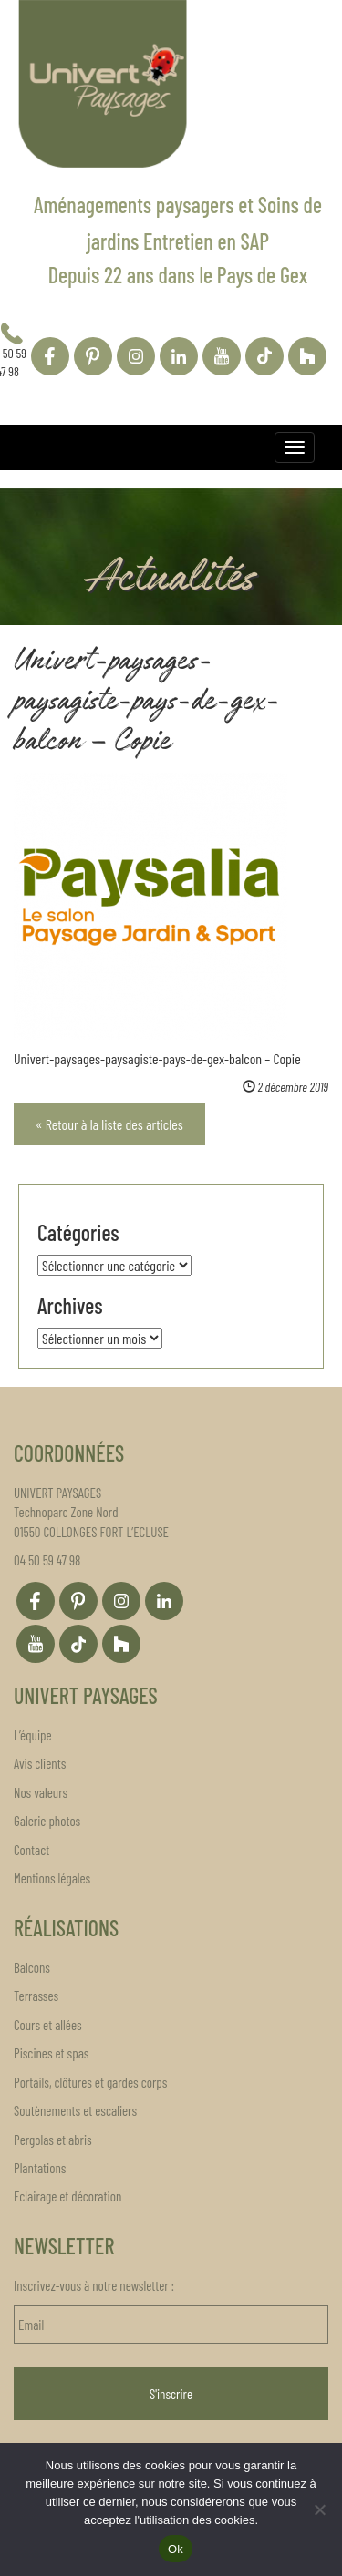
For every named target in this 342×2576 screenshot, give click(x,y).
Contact (31, 1850)
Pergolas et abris (53, 2139)
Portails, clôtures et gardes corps (90, 2082)
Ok (175, 2549)
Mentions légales (52, 1878)
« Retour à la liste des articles (109, 1124)
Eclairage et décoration (67, 2196)
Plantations (40, 2168)
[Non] (319, 2509)
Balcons (32, 1967)
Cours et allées (48, 2025)
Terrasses (36, 1995)
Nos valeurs (40, 1792)
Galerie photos (47, 1820)
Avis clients (40, 1763)
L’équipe (33, 1735)
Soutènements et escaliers (75, 2110)
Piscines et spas (51, 2053)
